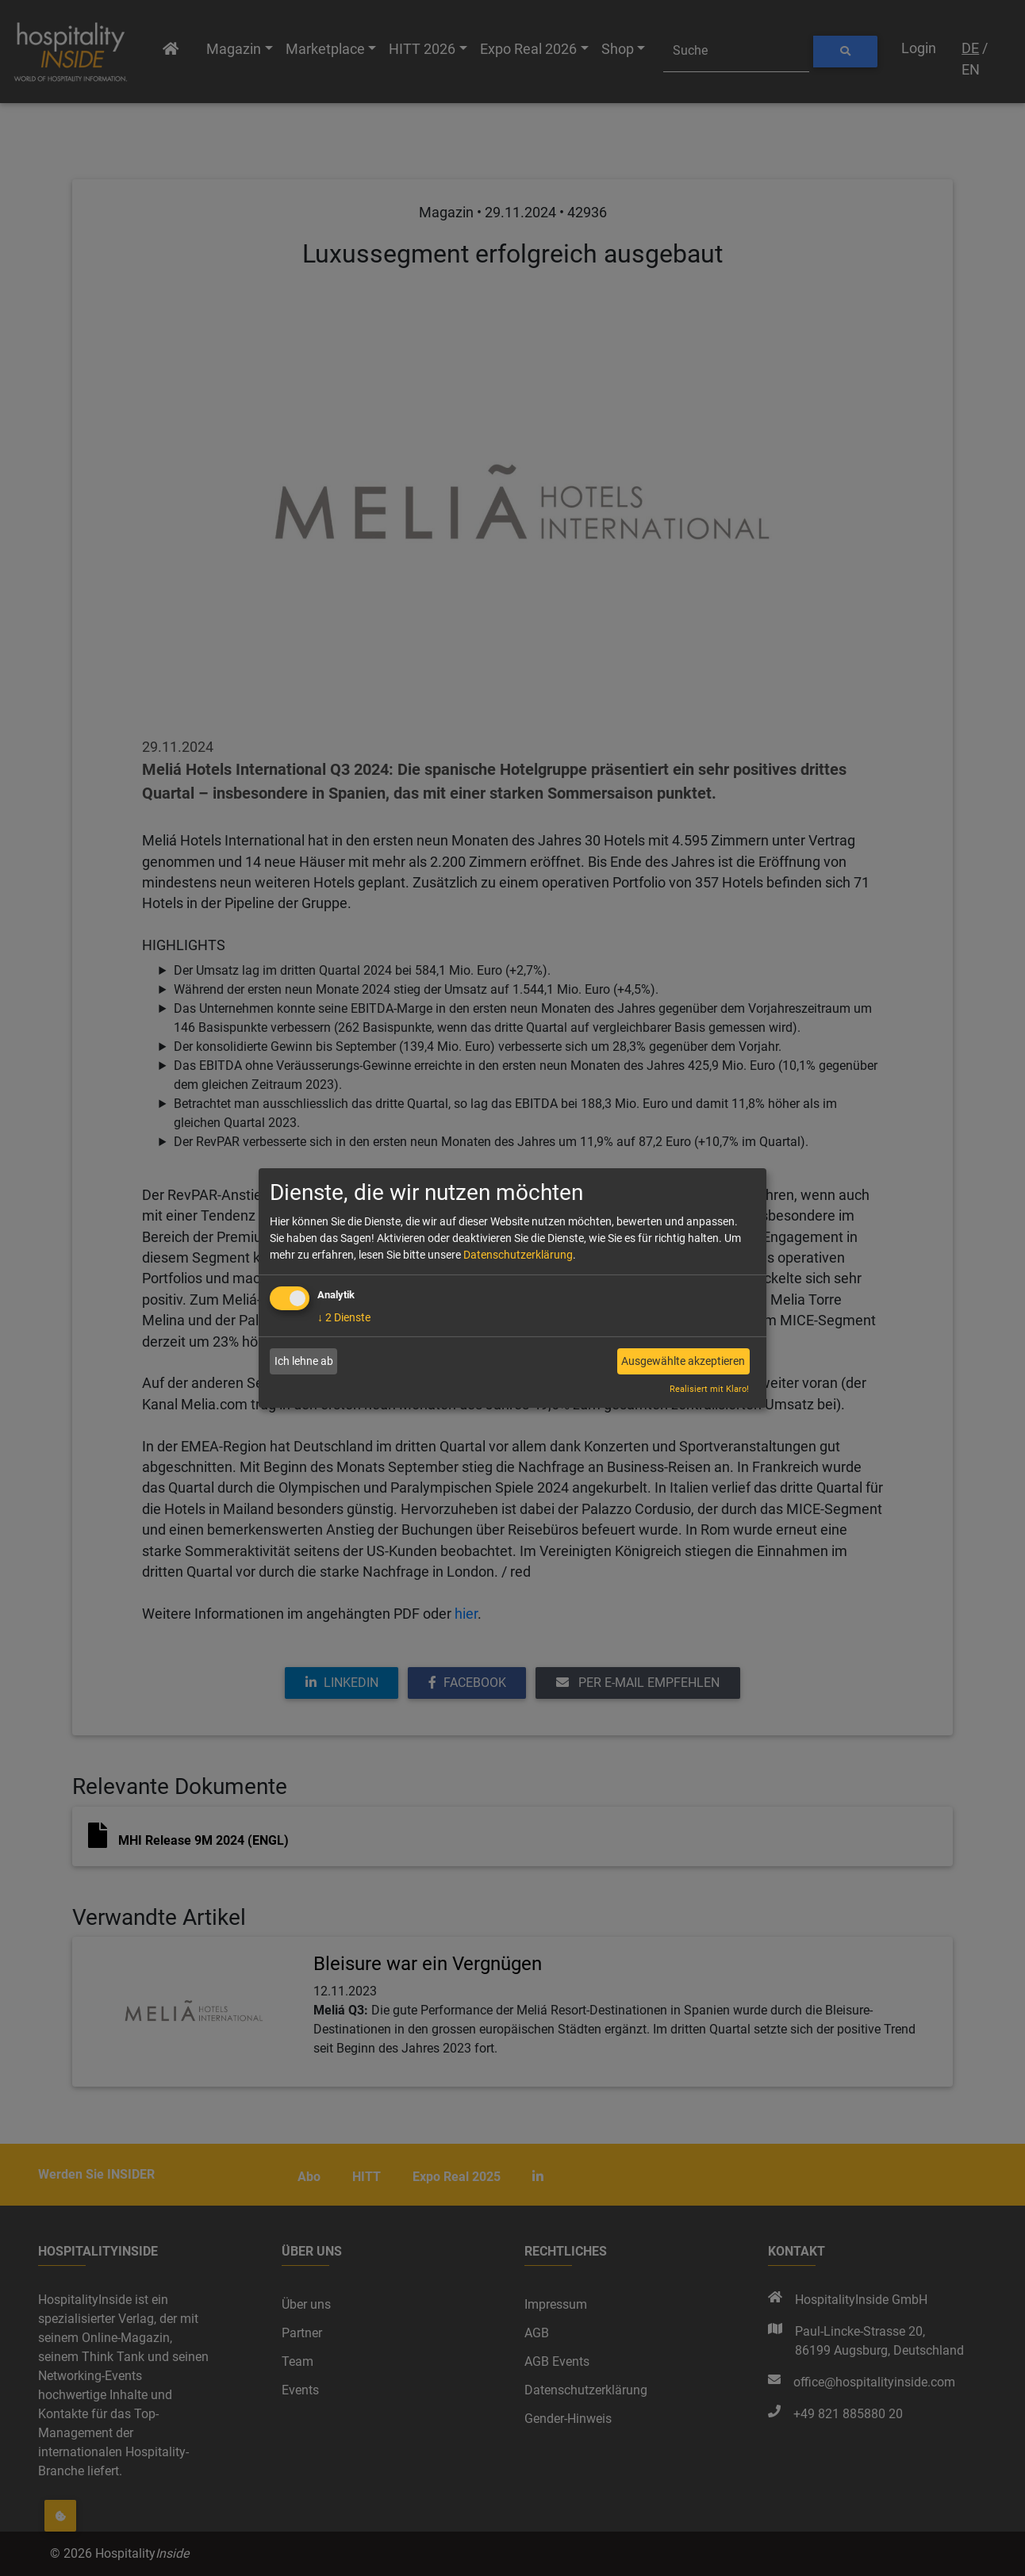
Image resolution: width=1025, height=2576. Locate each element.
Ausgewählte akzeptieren (683, 1361)
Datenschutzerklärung (518, 1254)
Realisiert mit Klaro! (709, 1389)
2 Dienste (343, 1317)
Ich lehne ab (303, 1361)
